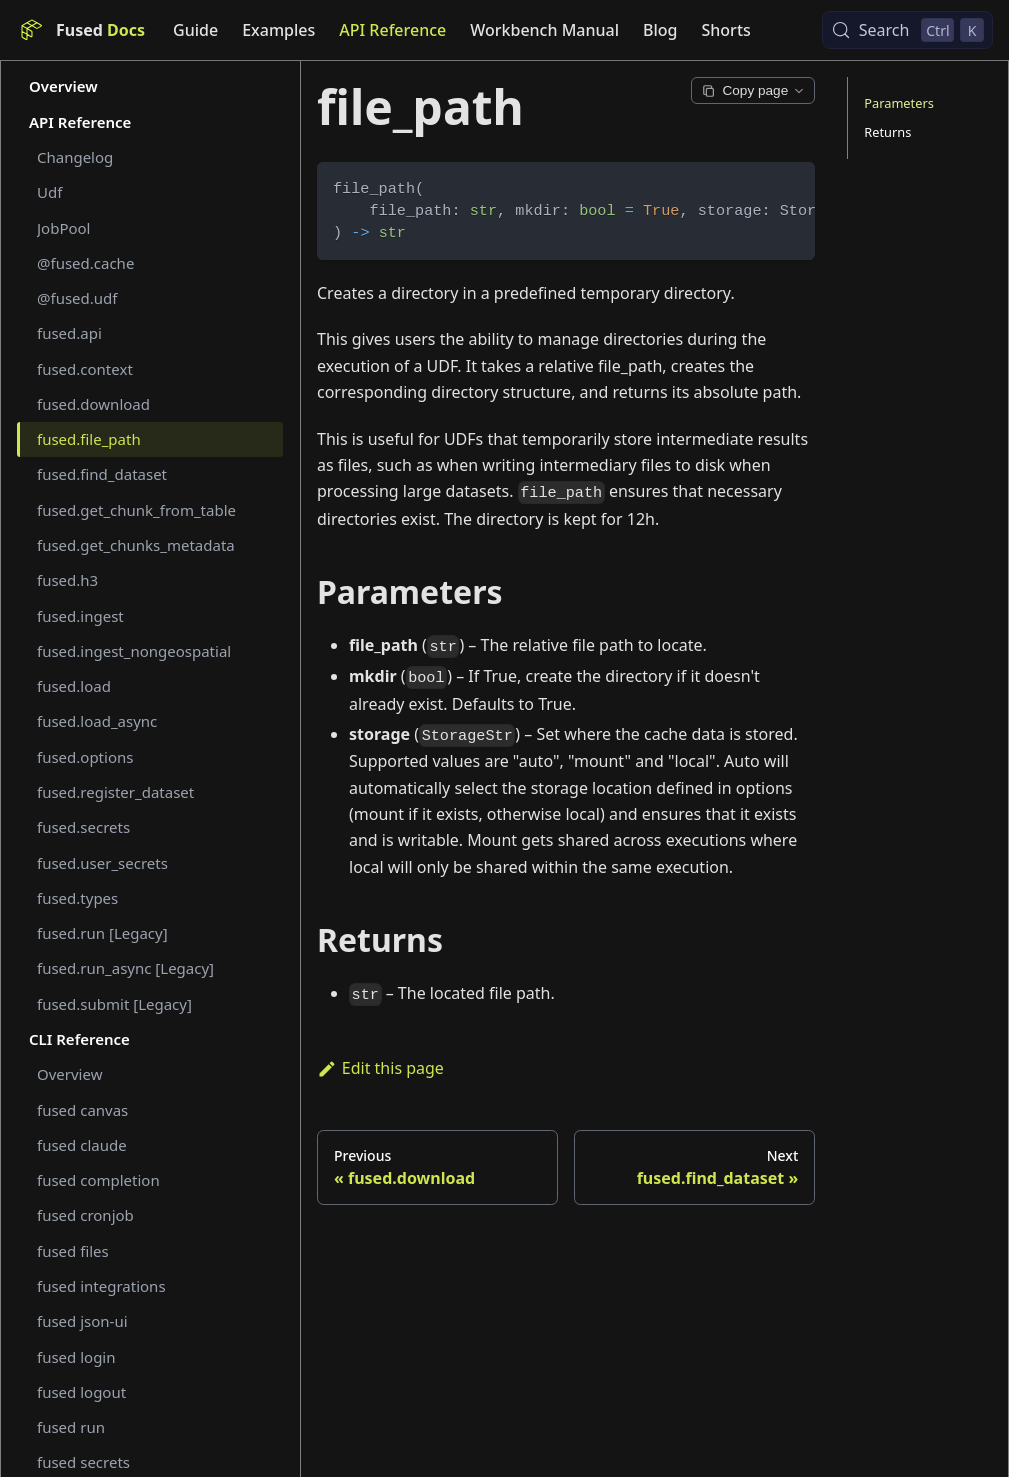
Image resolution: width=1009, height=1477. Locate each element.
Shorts (726, 30)
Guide (195, 30)
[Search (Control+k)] (907, 30)
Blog (660, 30)
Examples (278, 30)
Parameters (899, 103)
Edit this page (380, 1068)
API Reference (392, 30)
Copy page (753, 90)
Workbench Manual (544, 30)
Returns (887, 132)
